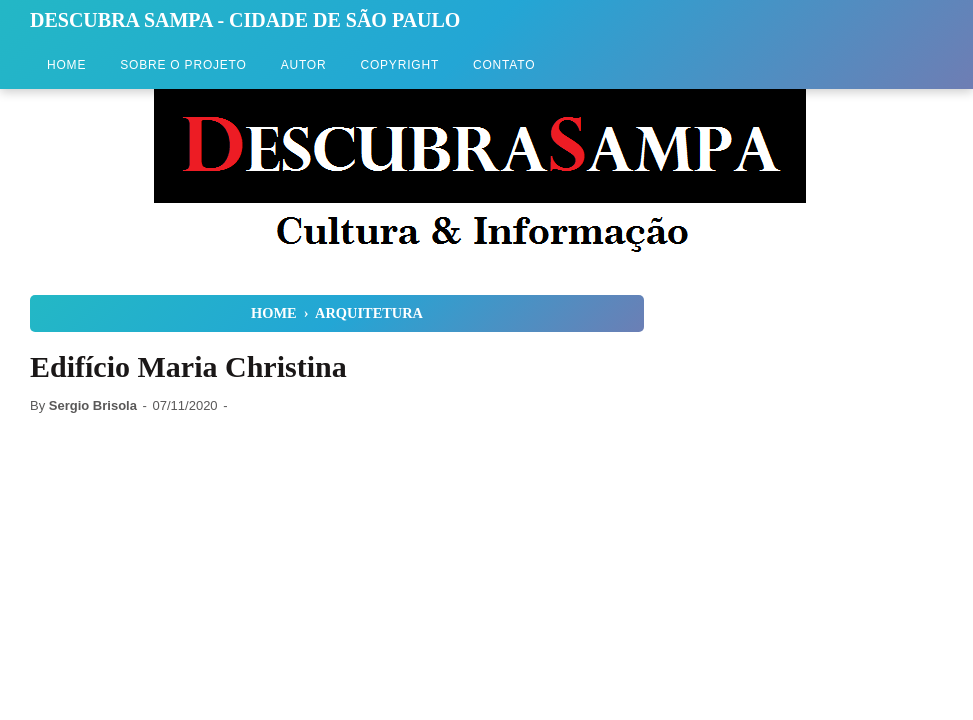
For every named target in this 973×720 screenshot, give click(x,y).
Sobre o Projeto (183, 65)
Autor (304, 65)
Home (66, 65)
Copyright (399, 65)
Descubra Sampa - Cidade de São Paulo (245, 20)
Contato (504, 65)
